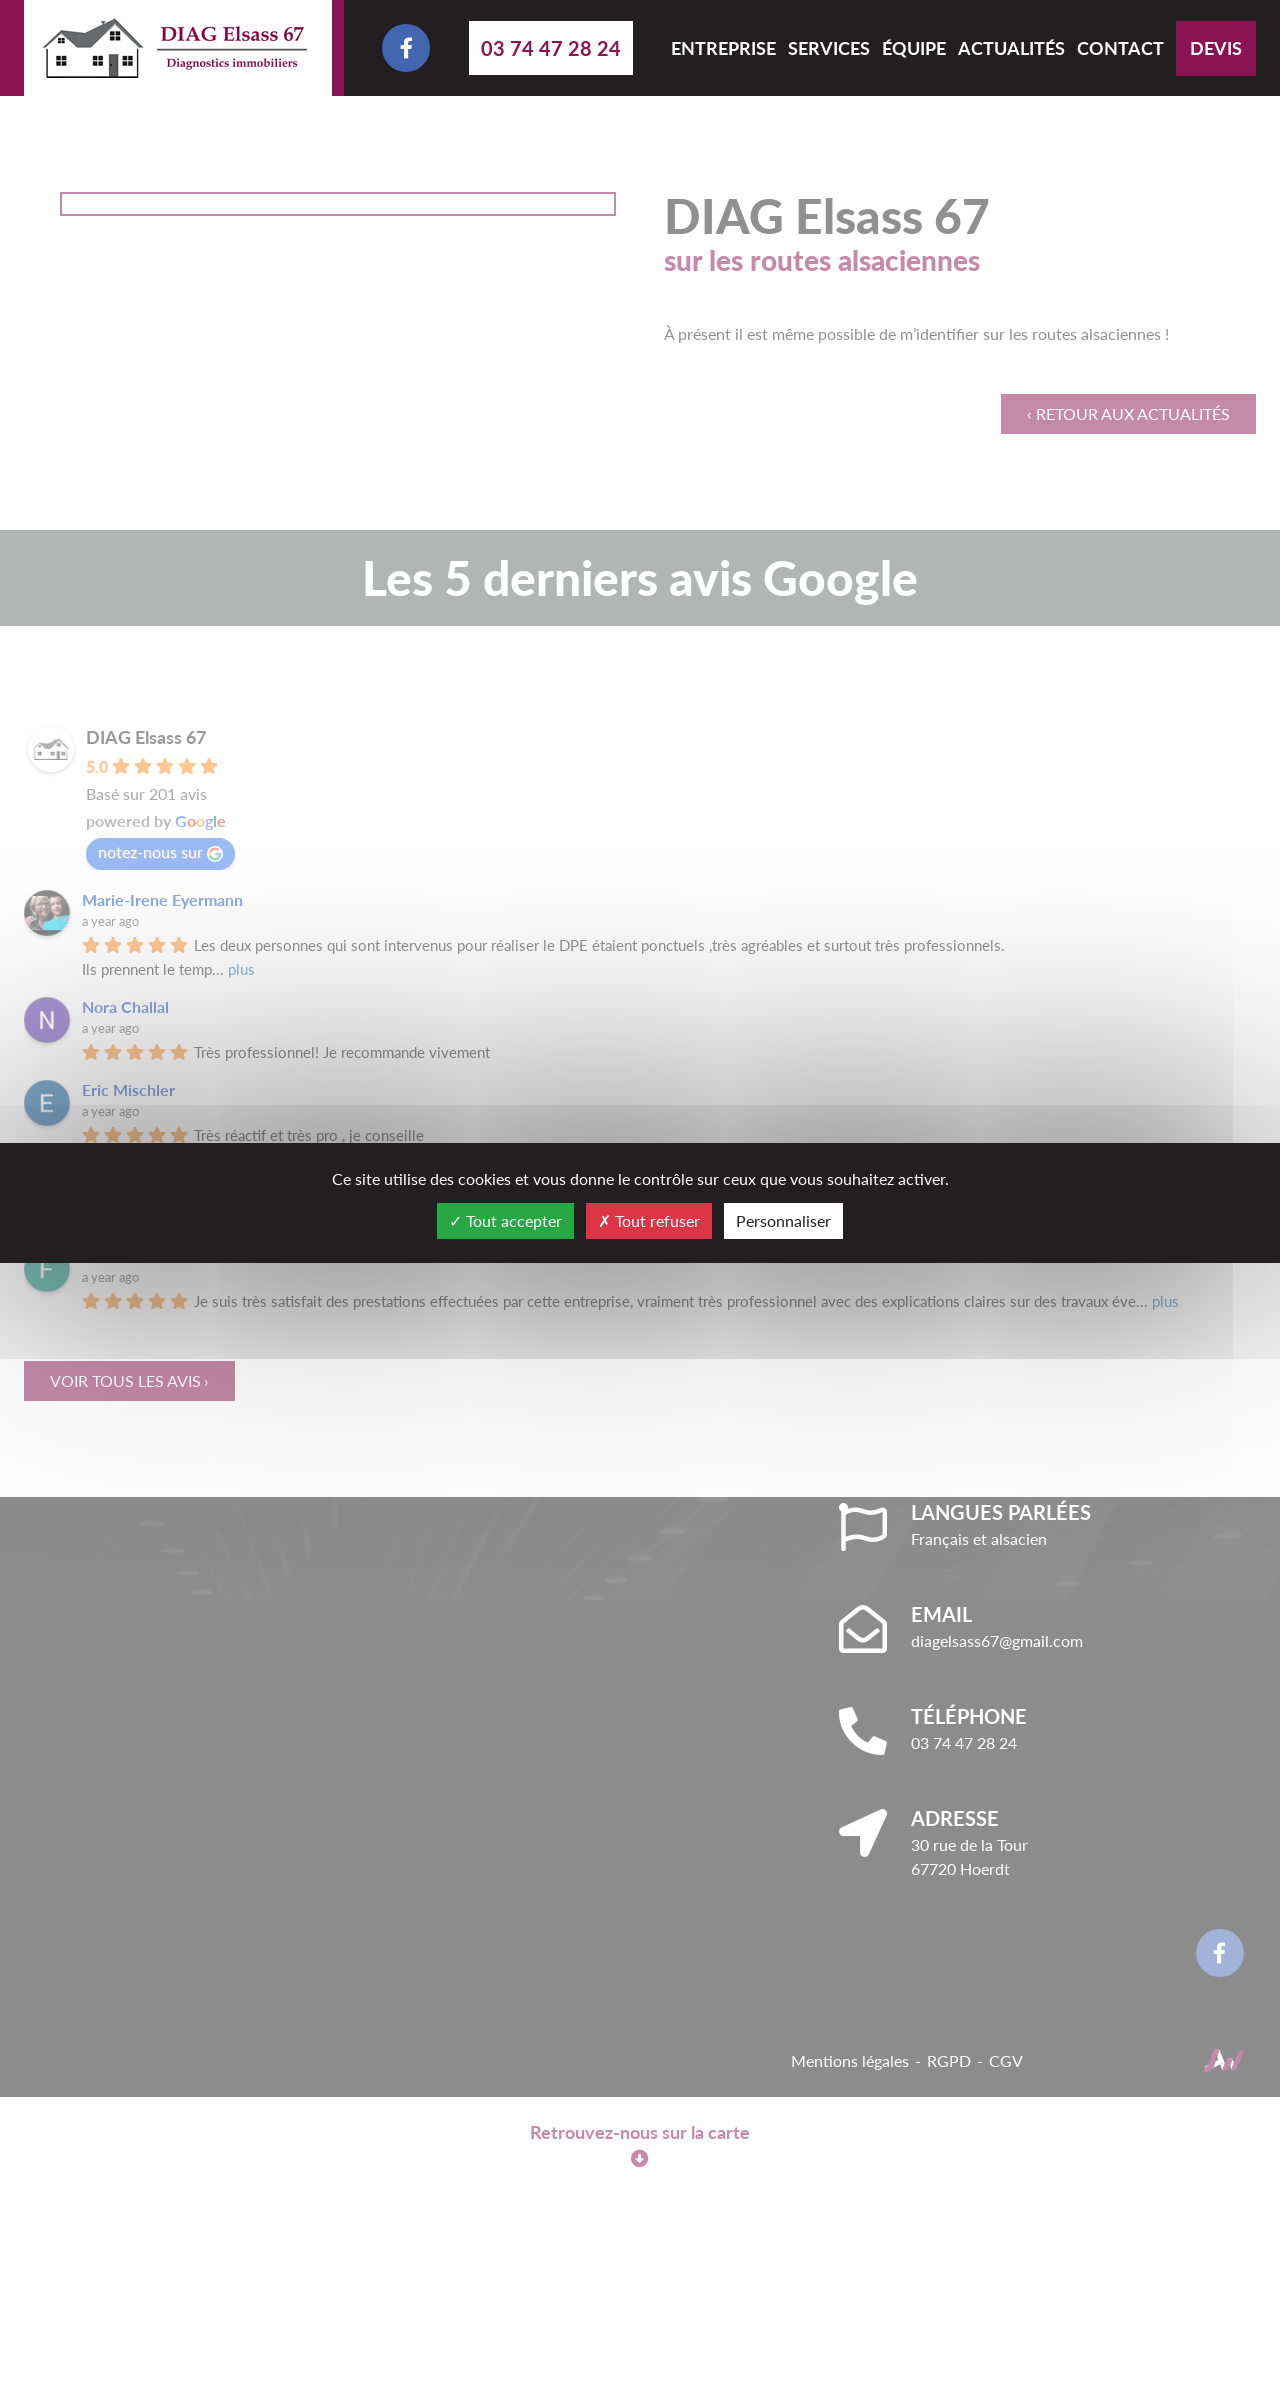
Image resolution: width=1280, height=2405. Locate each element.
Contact (1120, 48)
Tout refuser (649, 1220)
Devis (1216, 48)
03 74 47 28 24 (551, 48)
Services (829, 48)
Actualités (1011, 48)
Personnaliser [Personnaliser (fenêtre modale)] (783, 1220)
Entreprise (723, 48)
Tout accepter (505, 1220)
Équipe (914, 48)
